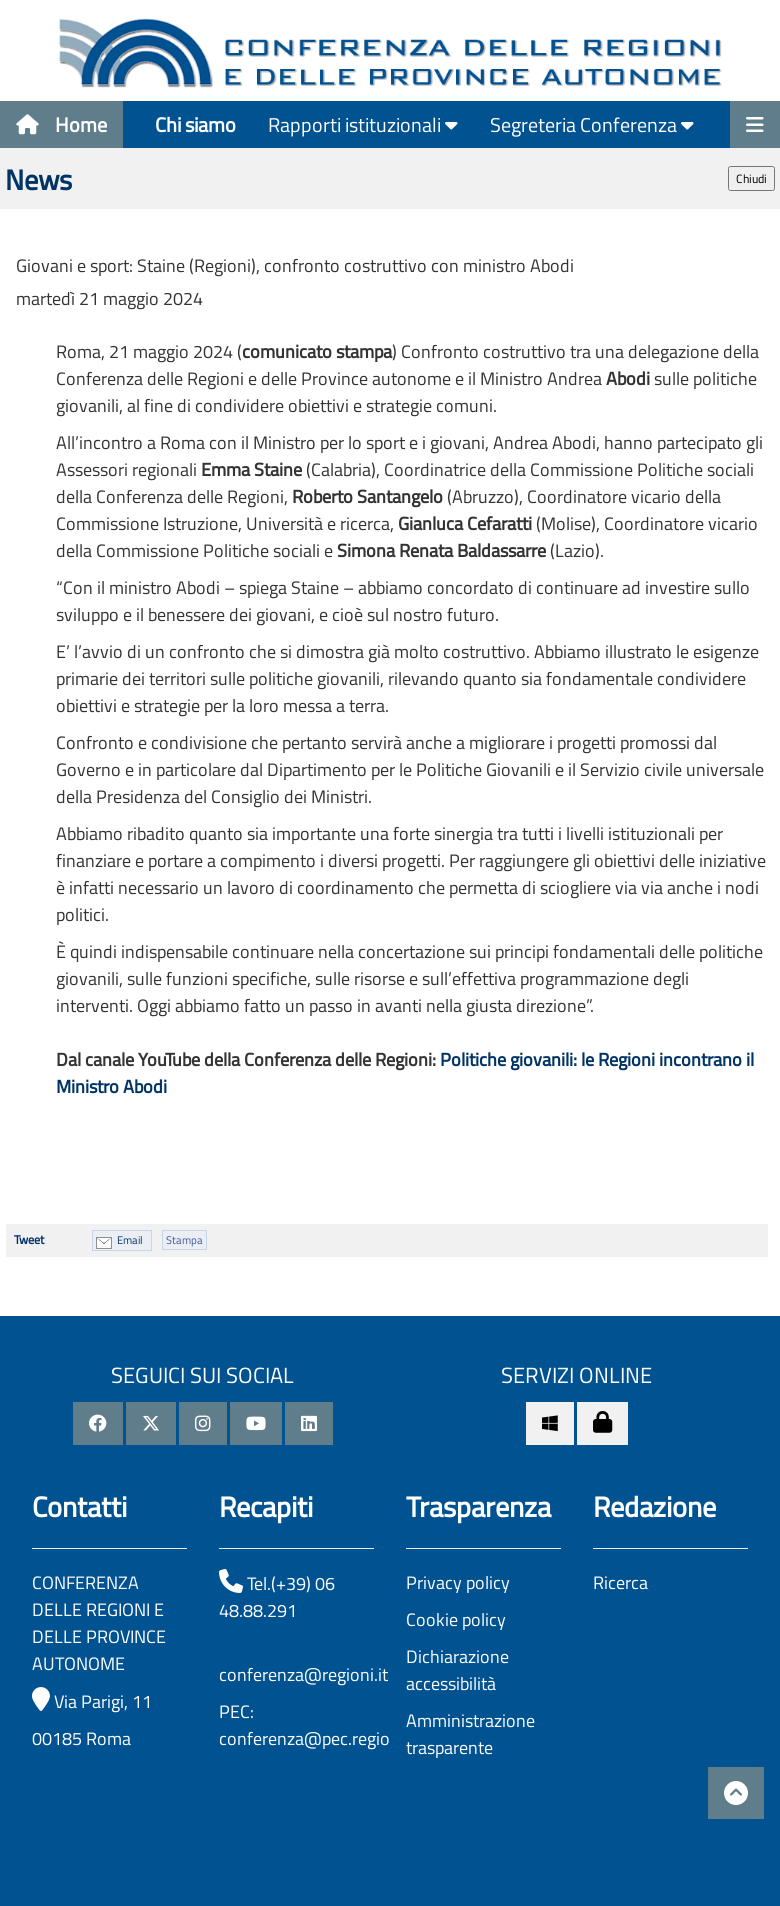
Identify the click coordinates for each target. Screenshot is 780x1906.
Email (130, 1240)
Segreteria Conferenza (592, 124)
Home (61, 124)
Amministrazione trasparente (470, 1734)
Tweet (29, 1239)
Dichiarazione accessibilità (457, 1670)
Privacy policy (458, 1582)
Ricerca (620, 1582)
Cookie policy (456, 1619)
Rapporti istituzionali (363, 124)
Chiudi (751, 178)
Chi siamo (195, 124)
